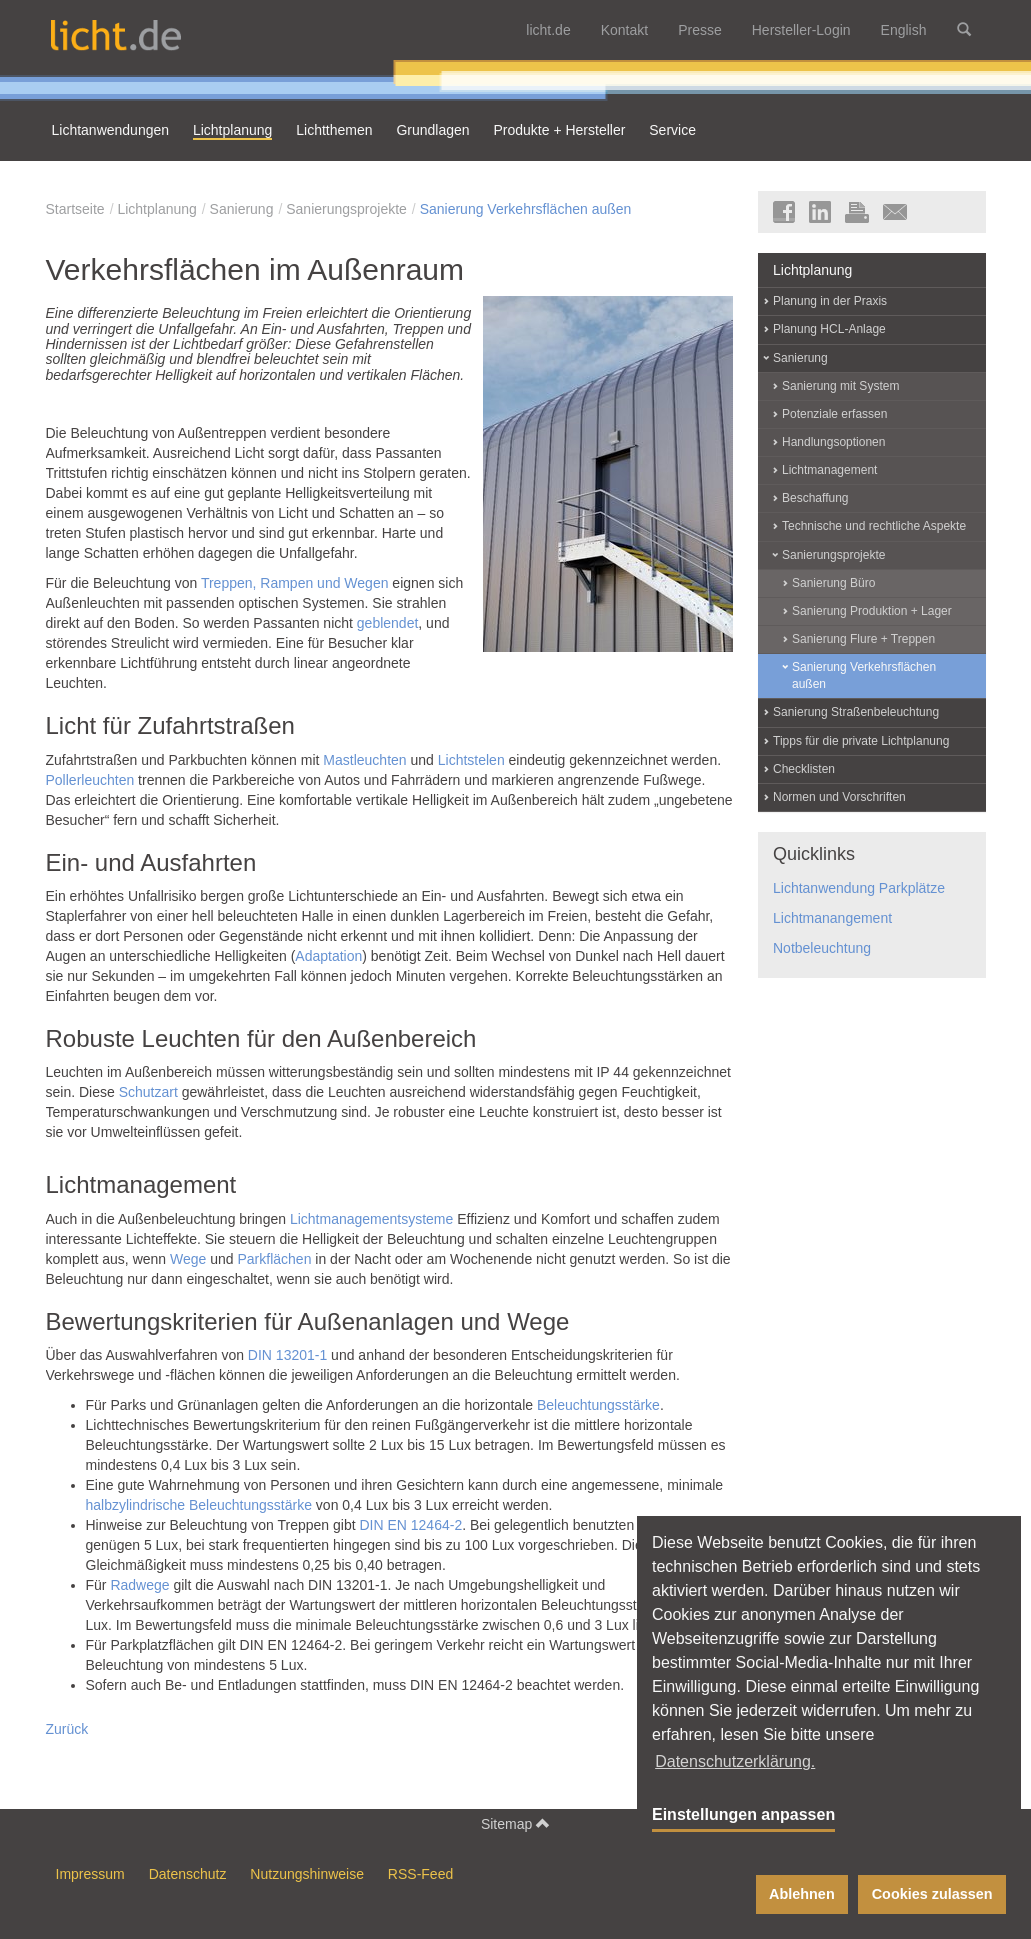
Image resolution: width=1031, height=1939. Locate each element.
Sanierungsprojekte (346, 209)
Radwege (139, 1585)
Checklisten (804, 769)
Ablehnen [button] (802, 1894)
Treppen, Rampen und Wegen (295, 583)
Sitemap (515, 1823)
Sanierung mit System (840, 386)
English (904, 30)
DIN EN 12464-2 (410, 1525)
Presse (700, 30)
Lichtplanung (156, 209)
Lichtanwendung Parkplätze (859, 888)
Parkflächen (274, 1259)
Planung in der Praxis (830, 301)
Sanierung (242, 209)
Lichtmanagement (829, 470)
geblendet (388, 623)
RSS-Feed (420, 1874)
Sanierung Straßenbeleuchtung (856, 712)
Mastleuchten (364, 760)
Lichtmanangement (832, 918)
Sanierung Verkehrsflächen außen (526, 209)
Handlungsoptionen (833, 442)
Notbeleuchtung (822, 948)
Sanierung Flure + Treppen (863, 639)
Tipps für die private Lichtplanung (861, 741)
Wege (188, 1259)
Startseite (75, 209)
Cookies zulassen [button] (932, 1894)
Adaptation (328, 956)
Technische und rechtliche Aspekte (874, 526)
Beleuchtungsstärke (598, 1405)
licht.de (548, 30)
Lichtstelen (471, 760)
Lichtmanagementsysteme (371, 1219)
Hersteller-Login (801, 30)
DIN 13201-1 (287, 1355)
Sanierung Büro (833, 583)
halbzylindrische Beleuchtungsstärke (199, 1505)
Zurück (67, 1729)
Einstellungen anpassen (743, 1814)
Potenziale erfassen (834, 414)
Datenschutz (188, 1874)
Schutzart (148, 1092)
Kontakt (624, 30)
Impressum (90, 1874)
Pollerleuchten (90, 780)
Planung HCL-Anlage (829, 329)
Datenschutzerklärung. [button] (735, 1761)
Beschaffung (815, 498)
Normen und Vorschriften (839, 797)
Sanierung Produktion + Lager (872, 611)
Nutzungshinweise (307, 1874)
